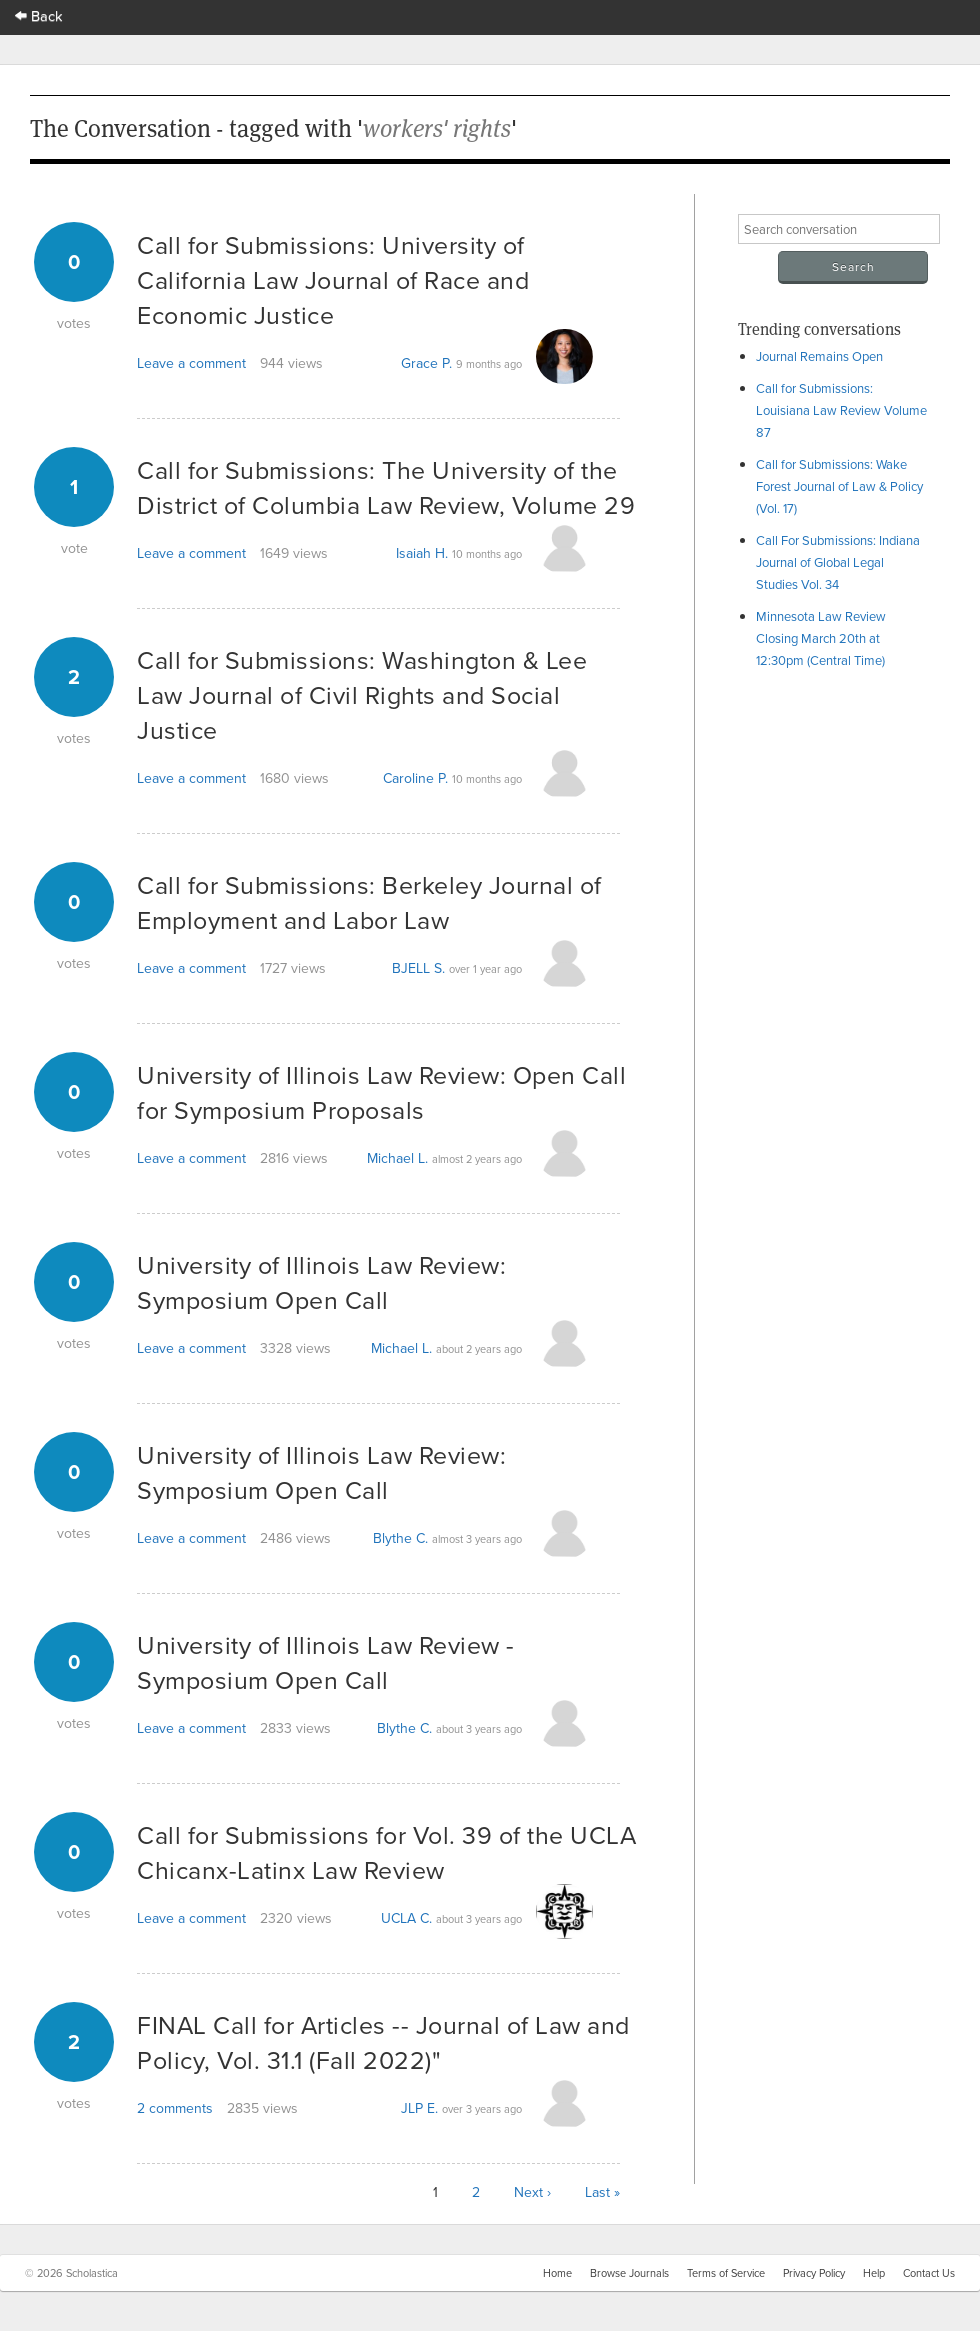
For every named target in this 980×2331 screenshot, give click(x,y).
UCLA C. (406, 1918)
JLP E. (419, 2108)
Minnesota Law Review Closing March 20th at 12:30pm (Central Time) (821, 638)
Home (557, 2273)
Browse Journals (629, 2273)
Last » (602, 2192)
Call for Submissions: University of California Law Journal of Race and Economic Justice (333, 279)
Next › (532, 2192)
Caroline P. (415, 778)
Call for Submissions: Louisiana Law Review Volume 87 (841, 410)
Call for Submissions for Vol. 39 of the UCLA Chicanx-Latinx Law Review (386, 1852)
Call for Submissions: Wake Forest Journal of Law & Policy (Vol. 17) (839, 486)
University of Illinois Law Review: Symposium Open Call (321, 1282)
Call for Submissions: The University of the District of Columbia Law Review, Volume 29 (386, 487)
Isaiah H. (422, 553)
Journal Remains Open (819, 356)
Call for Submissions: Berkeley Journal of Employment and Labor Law (369, 902)
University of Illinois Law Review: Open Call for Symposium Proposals (381, 1092)
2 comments (175, 2108)
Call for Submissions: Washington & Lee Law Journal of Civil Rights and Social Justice (362, 694)
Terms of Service (726, 2273)
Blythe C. (400, 1538)
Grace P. (426, 363)
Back (39, 15)
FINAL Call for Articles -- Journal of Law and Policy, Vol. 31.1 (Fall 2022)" (383, 2042)
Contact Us (929, 2273)
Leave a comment (191, 363)
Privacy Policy (814, 2273)
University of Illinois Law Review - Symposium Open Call (326, 1662)
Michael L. (397, 1158)
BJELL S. (418, 968)
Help (874, 2273)
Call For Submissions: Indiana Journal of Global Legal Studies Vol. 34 (838, 562)
